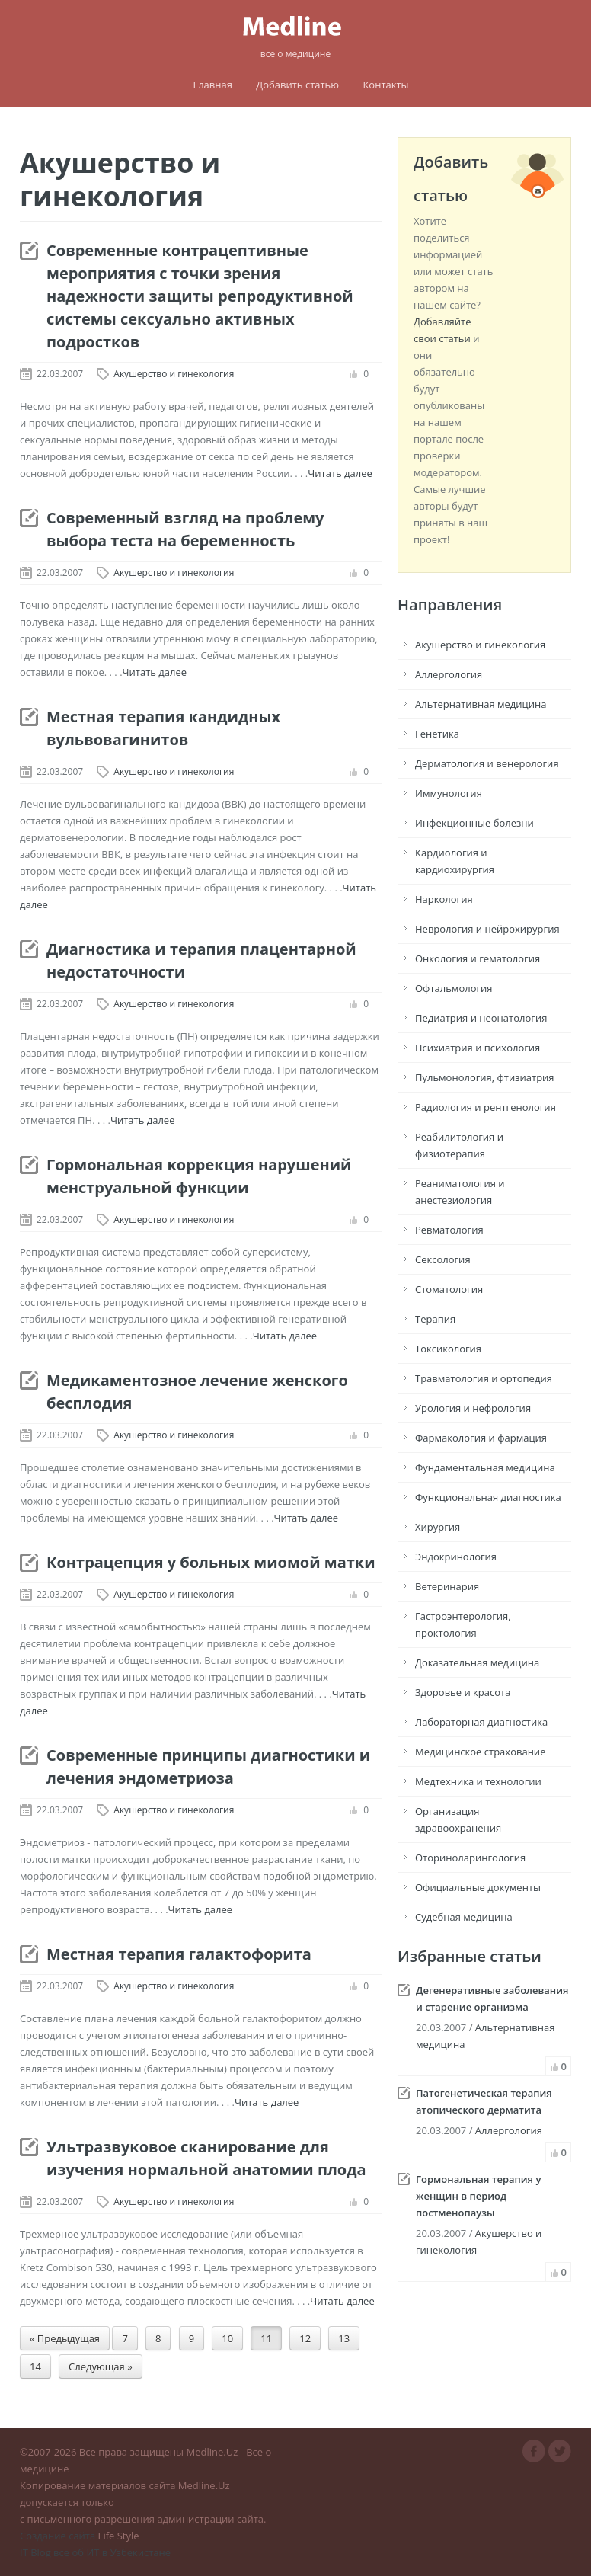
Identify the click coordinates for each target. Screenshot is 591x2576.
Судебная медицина (464, 1917)
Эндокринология (456, 1556)
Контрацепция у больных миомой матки (210, 1562)
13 (344, 2338)
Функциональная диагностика (488, 1497)
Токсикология (448, 1348)
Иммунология (448, 793)
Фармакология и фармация (481, 1438)
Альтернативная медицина (480, 704)
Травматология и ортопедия (483, 1378)
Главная (212, 84)
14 (35, 2366)
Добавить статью (297, 84)
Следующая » (101, 2366)
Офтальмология (454, 988)
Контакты (385, 84)
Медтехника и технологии (478, 1781)
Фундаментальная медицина (485, 1467)
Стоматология (449, 1289)
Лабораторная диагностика (481, 1722)
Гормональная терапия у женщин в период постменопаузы (478, 2195)
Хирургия (437, 1527)
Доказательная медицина (477, 1662)
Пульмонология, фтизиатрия (484, 1077)
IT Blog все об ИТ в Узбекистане (95, 2552)
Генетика (437, 734)
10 (227, 2338)
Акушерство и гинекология (173, 373)
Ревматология (449, 1230)
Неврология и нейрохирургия (487, 929)
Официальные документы (478, 1887)
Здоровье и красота (462, 1692)
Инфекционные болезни (474, 823)
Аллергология (448, 674)
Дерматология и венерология (487, 763)
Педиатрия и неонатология (481, 1018)
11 (266, 2338)
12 (305, 2338)
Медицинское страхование (480, 1751)
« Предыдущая (65, 2338)
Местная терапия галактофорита (178, 1954)
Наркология (444, 899)
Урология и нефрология (473, 1408)
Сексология (443, 1259)
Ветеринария (447, 1586)
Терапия (435, 1319)
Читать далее (340, 473)
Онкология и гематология (477, 958)
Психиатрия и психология (477, 1047)
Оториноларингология (470, 1857)
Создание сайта (57, 2535)
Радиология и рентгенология (485, 1107)
